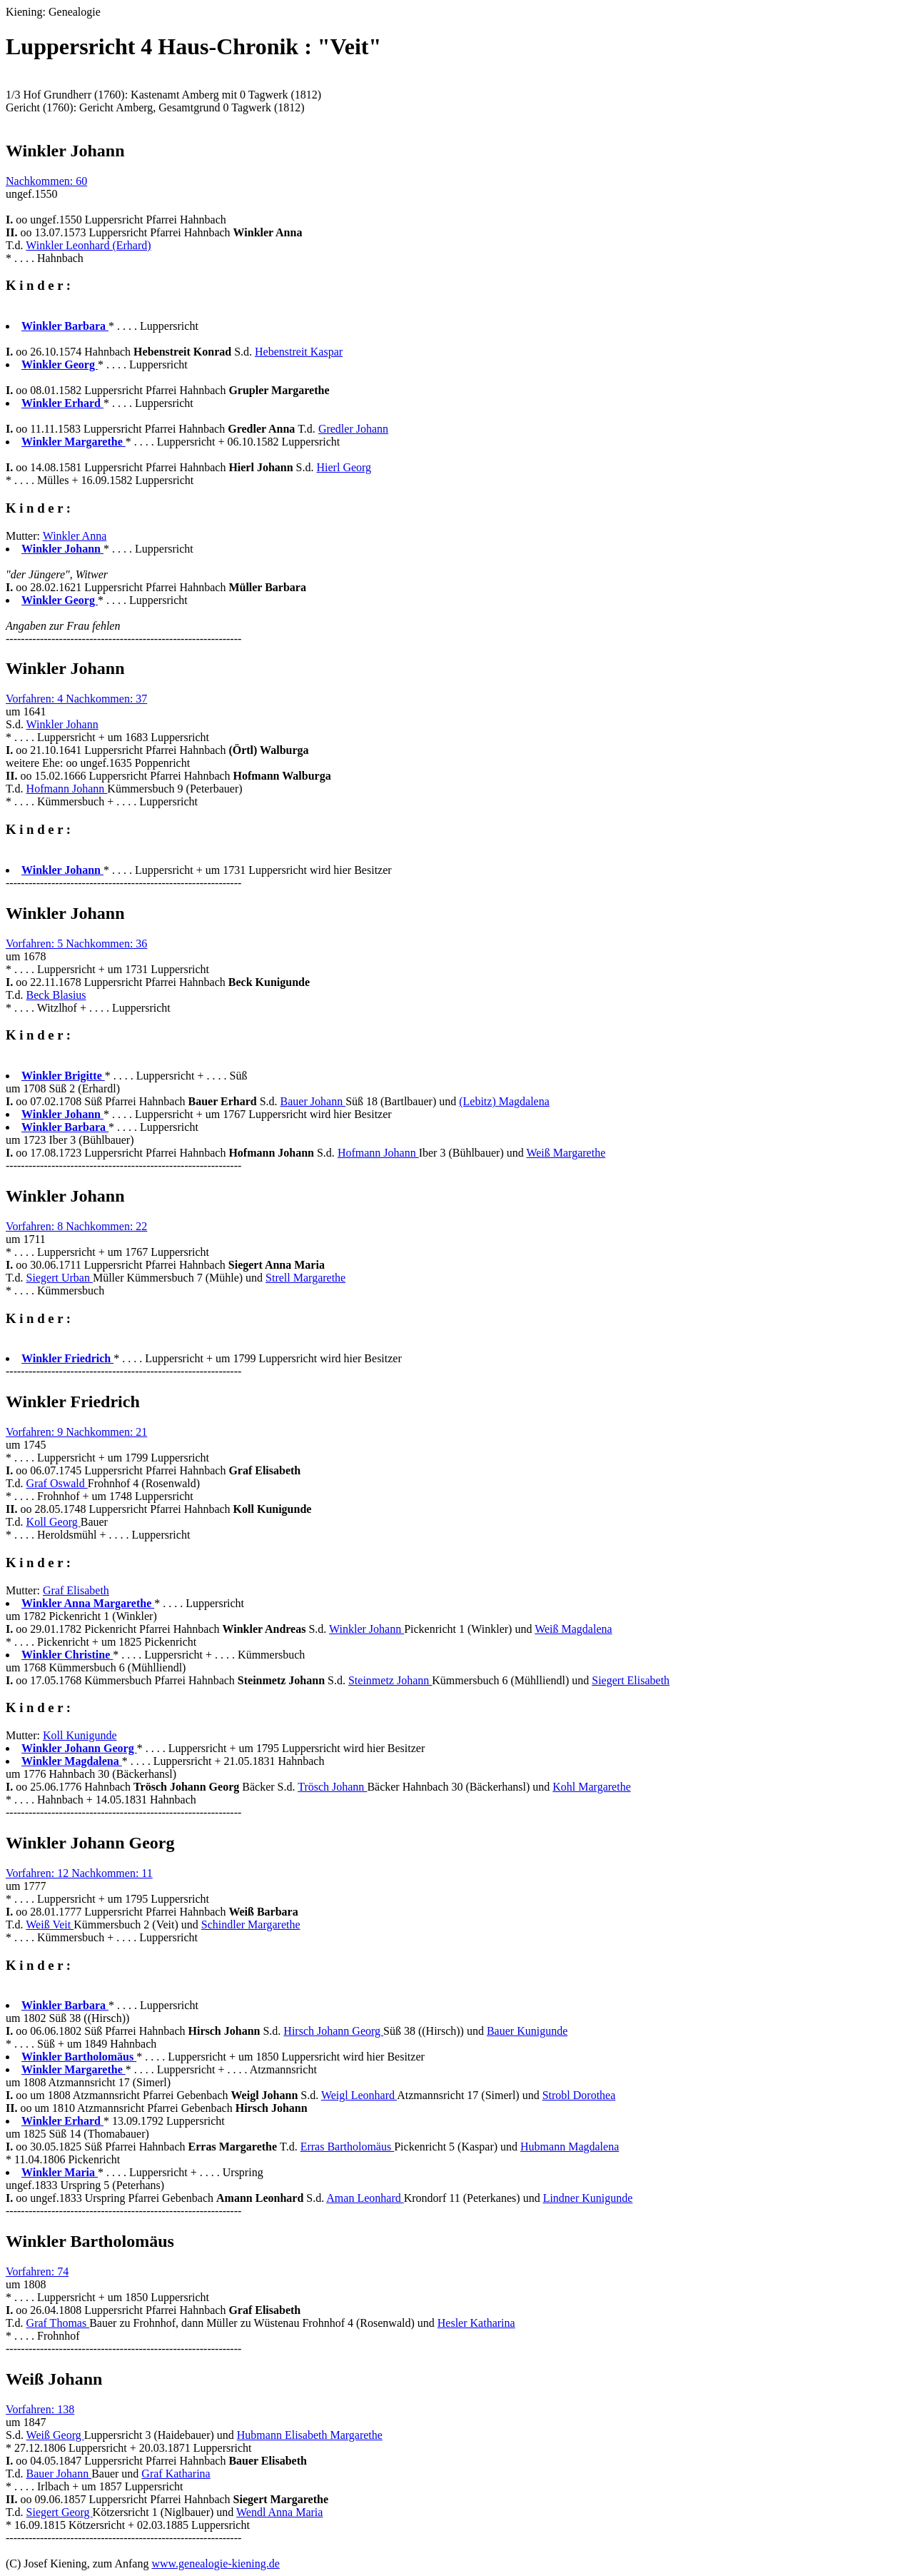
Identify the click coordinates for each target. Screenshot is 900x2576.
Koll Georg (53, 1522)
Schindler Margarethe (250, 1924)
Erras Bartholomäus (347, 2146)
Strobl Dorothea (579, 2095)
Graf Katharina (175, 2473)
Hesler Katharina (476, 2323)
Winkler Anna (75, 536)
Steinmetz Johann (390, 1680)
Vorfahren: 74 (37, 2271)
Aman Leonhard (364, 2198)
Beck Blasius (56, 995)
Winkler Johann (62, 724)
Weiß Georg (55, 2435)
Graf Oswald (57, 1483)
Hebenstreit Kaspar (299, 352)
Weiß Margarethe (565, 1153)
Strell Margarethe (305, 1278)
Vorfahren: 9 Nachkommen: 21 (76, 1432)
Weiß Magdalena (573, 1629)
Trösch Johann (332, 1787)
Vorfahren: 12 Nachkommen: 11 (79, 1873)
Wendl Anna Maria (279, 2512)
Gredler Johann (353, 429)
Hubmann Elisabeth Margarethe (310, 2435)
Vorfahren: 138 (40, 2409)
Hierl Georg (344, 467)
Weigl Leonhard (359, 2095)
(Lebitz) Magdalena (504, 1101)
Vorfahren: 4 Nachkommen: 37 (76, 699)
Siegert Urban (59, 1278)
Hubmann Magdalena (569, 2146)
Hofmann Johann (67, 789)
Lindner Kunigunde (588, 2198)
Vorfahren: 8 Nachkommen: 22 (76, 1226)
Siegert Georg (59, 2512)
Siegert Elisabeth (630, 1680)
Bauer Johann (313, 1101)
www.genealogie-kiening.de (215, 2563)
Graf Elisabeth (76, 1590)
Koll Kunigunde (80, 1735)
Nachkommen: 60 (46, 181)
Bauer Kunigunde (527, 2031)
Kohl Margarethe (591, 1787)
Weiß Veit (50, 1924)
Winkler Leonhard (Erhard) (88, 245)
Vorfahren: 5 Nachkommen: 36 (76, 943)
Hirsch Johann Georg (333, 2031)
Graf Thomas (58, 2323)
